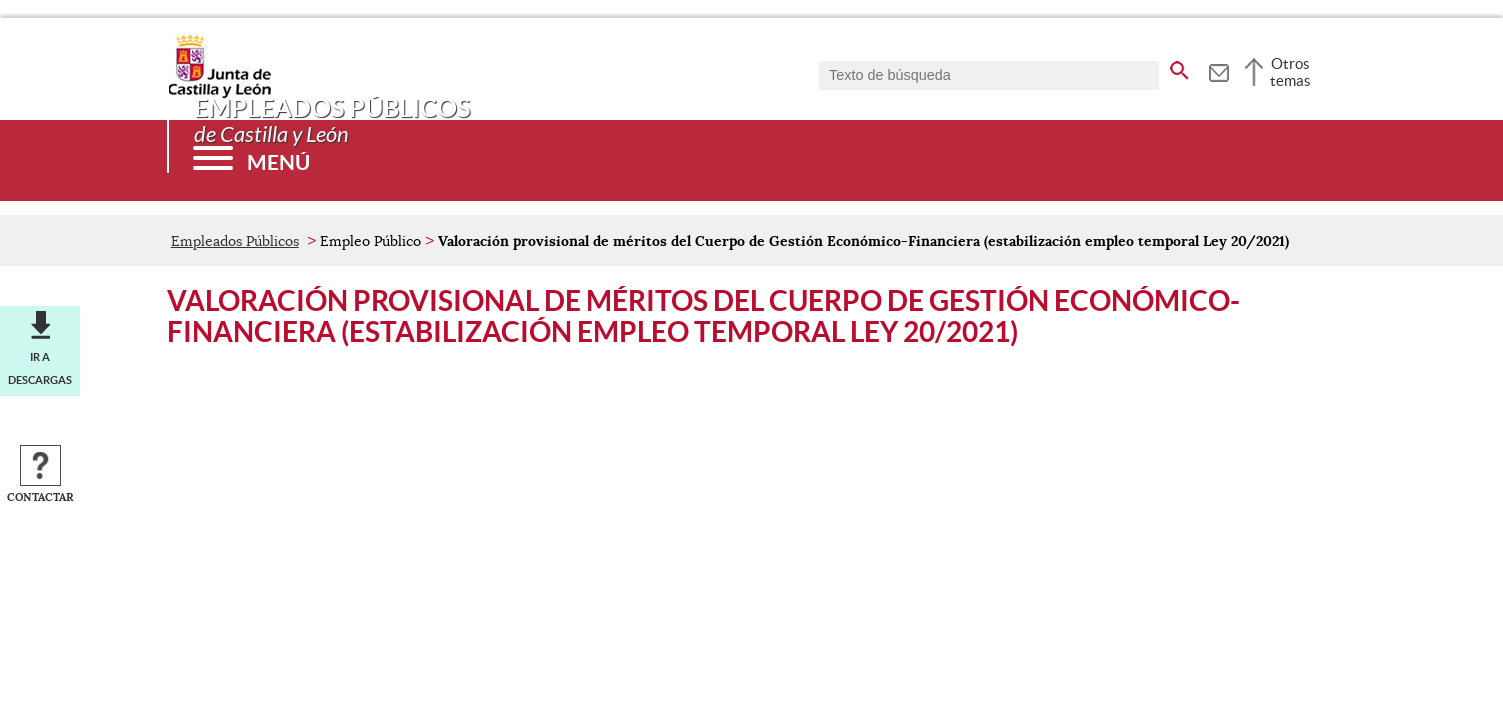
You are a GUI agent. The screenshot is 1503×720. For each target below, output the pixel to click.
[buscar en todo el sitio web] (1179, 67)
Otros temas (1290, 72)
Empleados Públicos (235, 241)
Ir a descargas (40, 368)
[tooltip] (1218, 70)
